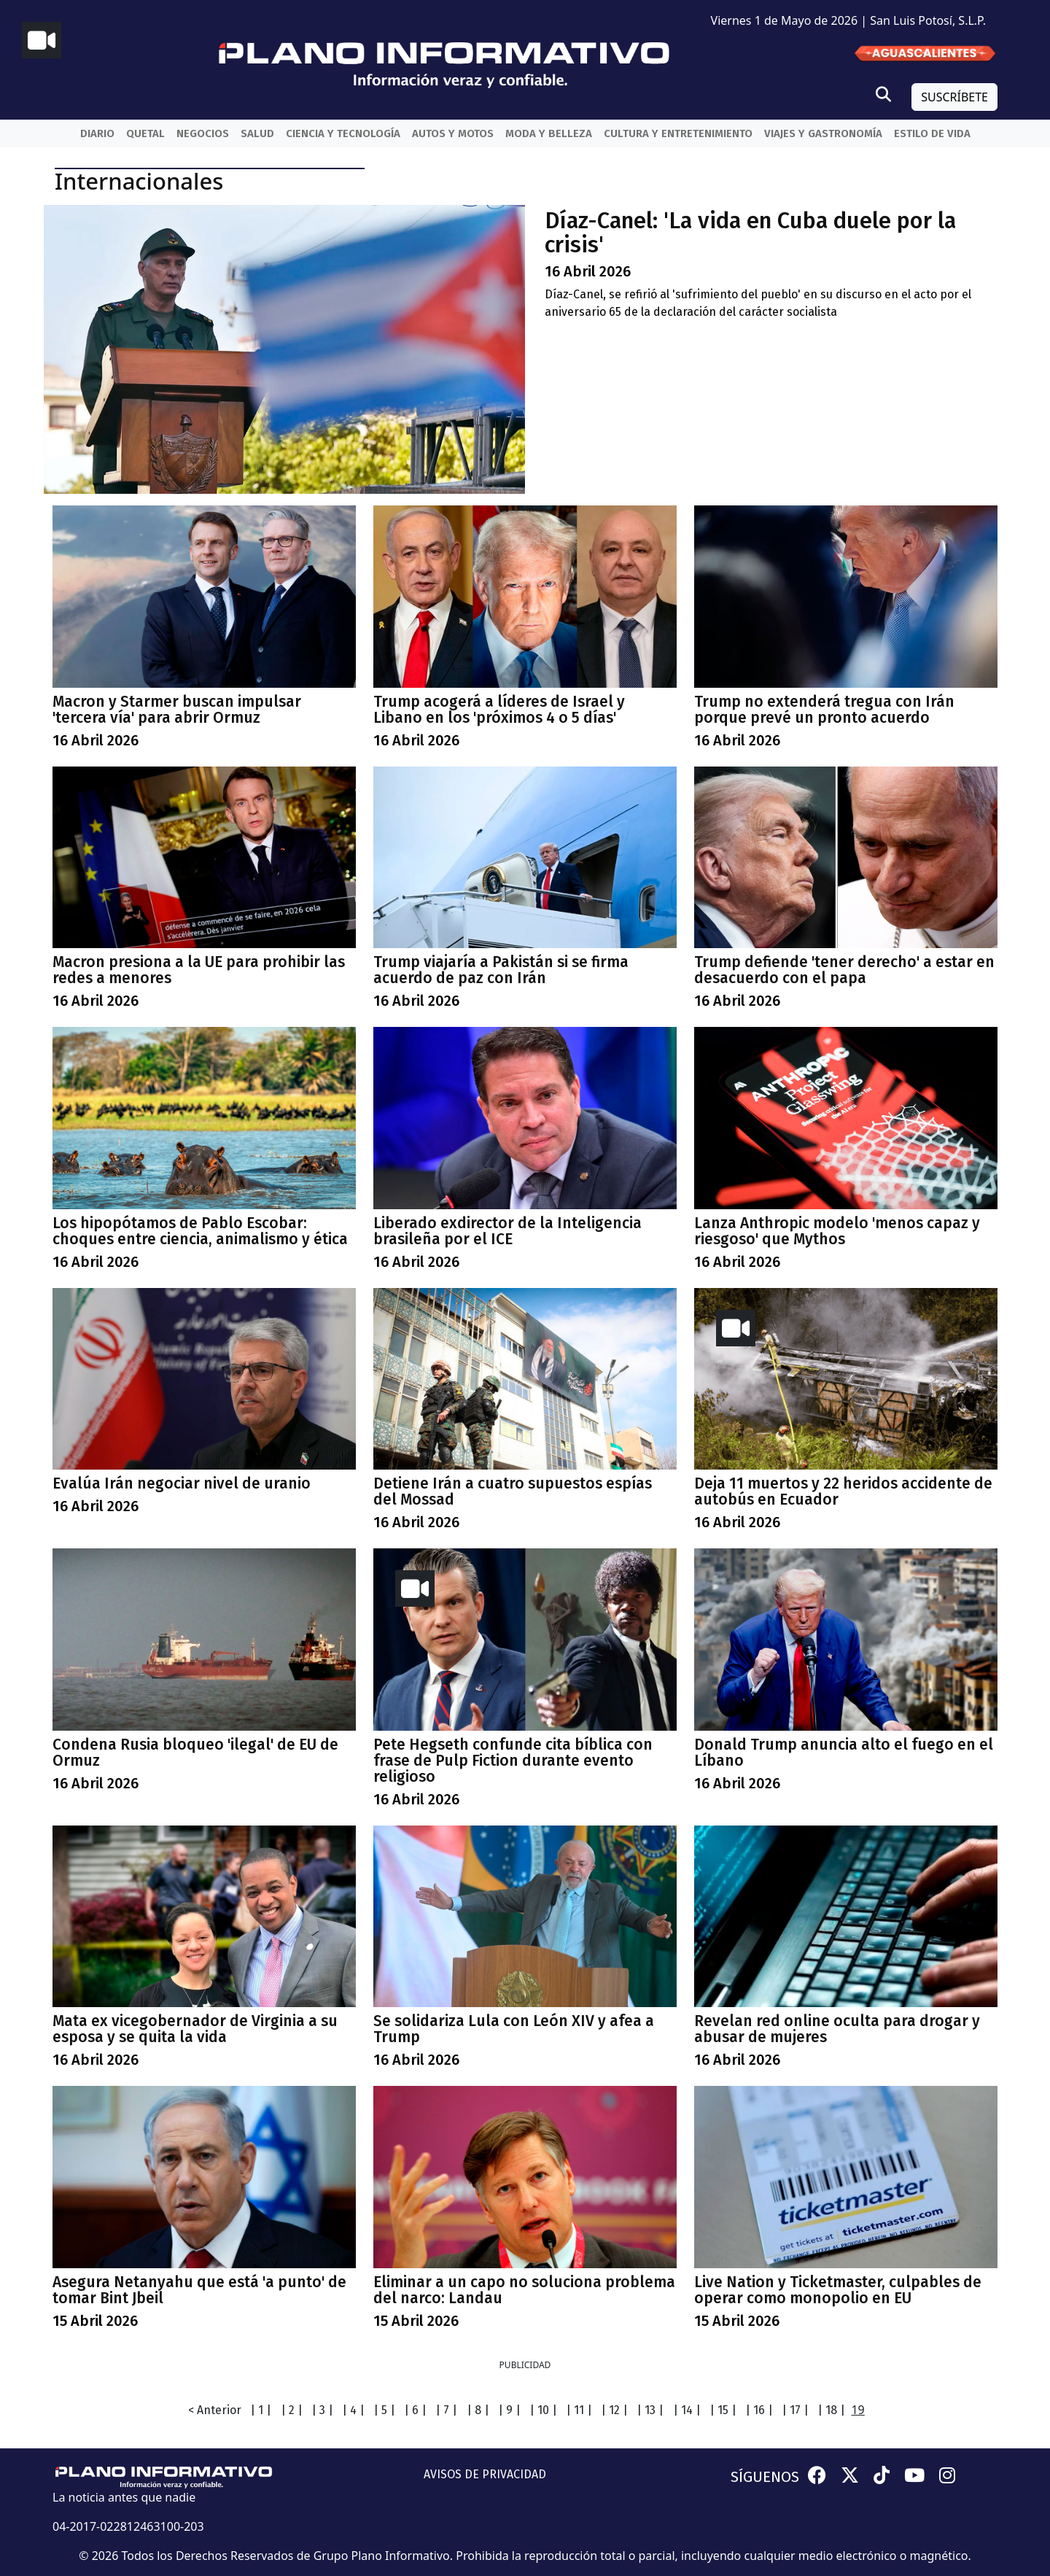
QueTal (145, 133)
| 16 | (759, 2410)
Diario (97, 133)
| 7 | (446, 2410)
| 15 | (722, 2410)
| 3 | (322, 2410)
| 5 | (384, 2410)
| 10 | (543, 2410)
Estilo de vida (932, 133)
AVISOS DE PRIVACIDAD (485, 2474)
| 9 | (509, 2410)
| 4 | (353, 2410)
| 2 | (292, 2410)
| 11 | (579, 2410)
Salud (257, 133)
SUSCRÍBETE (954, 97)
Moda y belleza (548, 133)
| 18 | (831, 2410)
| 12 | (614, 2410)
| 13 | (650, 2410)
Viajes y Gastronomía (823, 133)
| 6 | (415, 2410)
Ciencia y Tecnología (343, 133)
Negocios (202, 133)
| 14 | (687, 2410)
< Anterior (214, 2410)
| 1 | (260, 2410)
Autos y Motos (453, 133)
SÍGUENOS (765, 2476)
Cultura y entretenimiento (678, 133)
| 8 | (478, 2410)
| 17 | (795, 2410)
